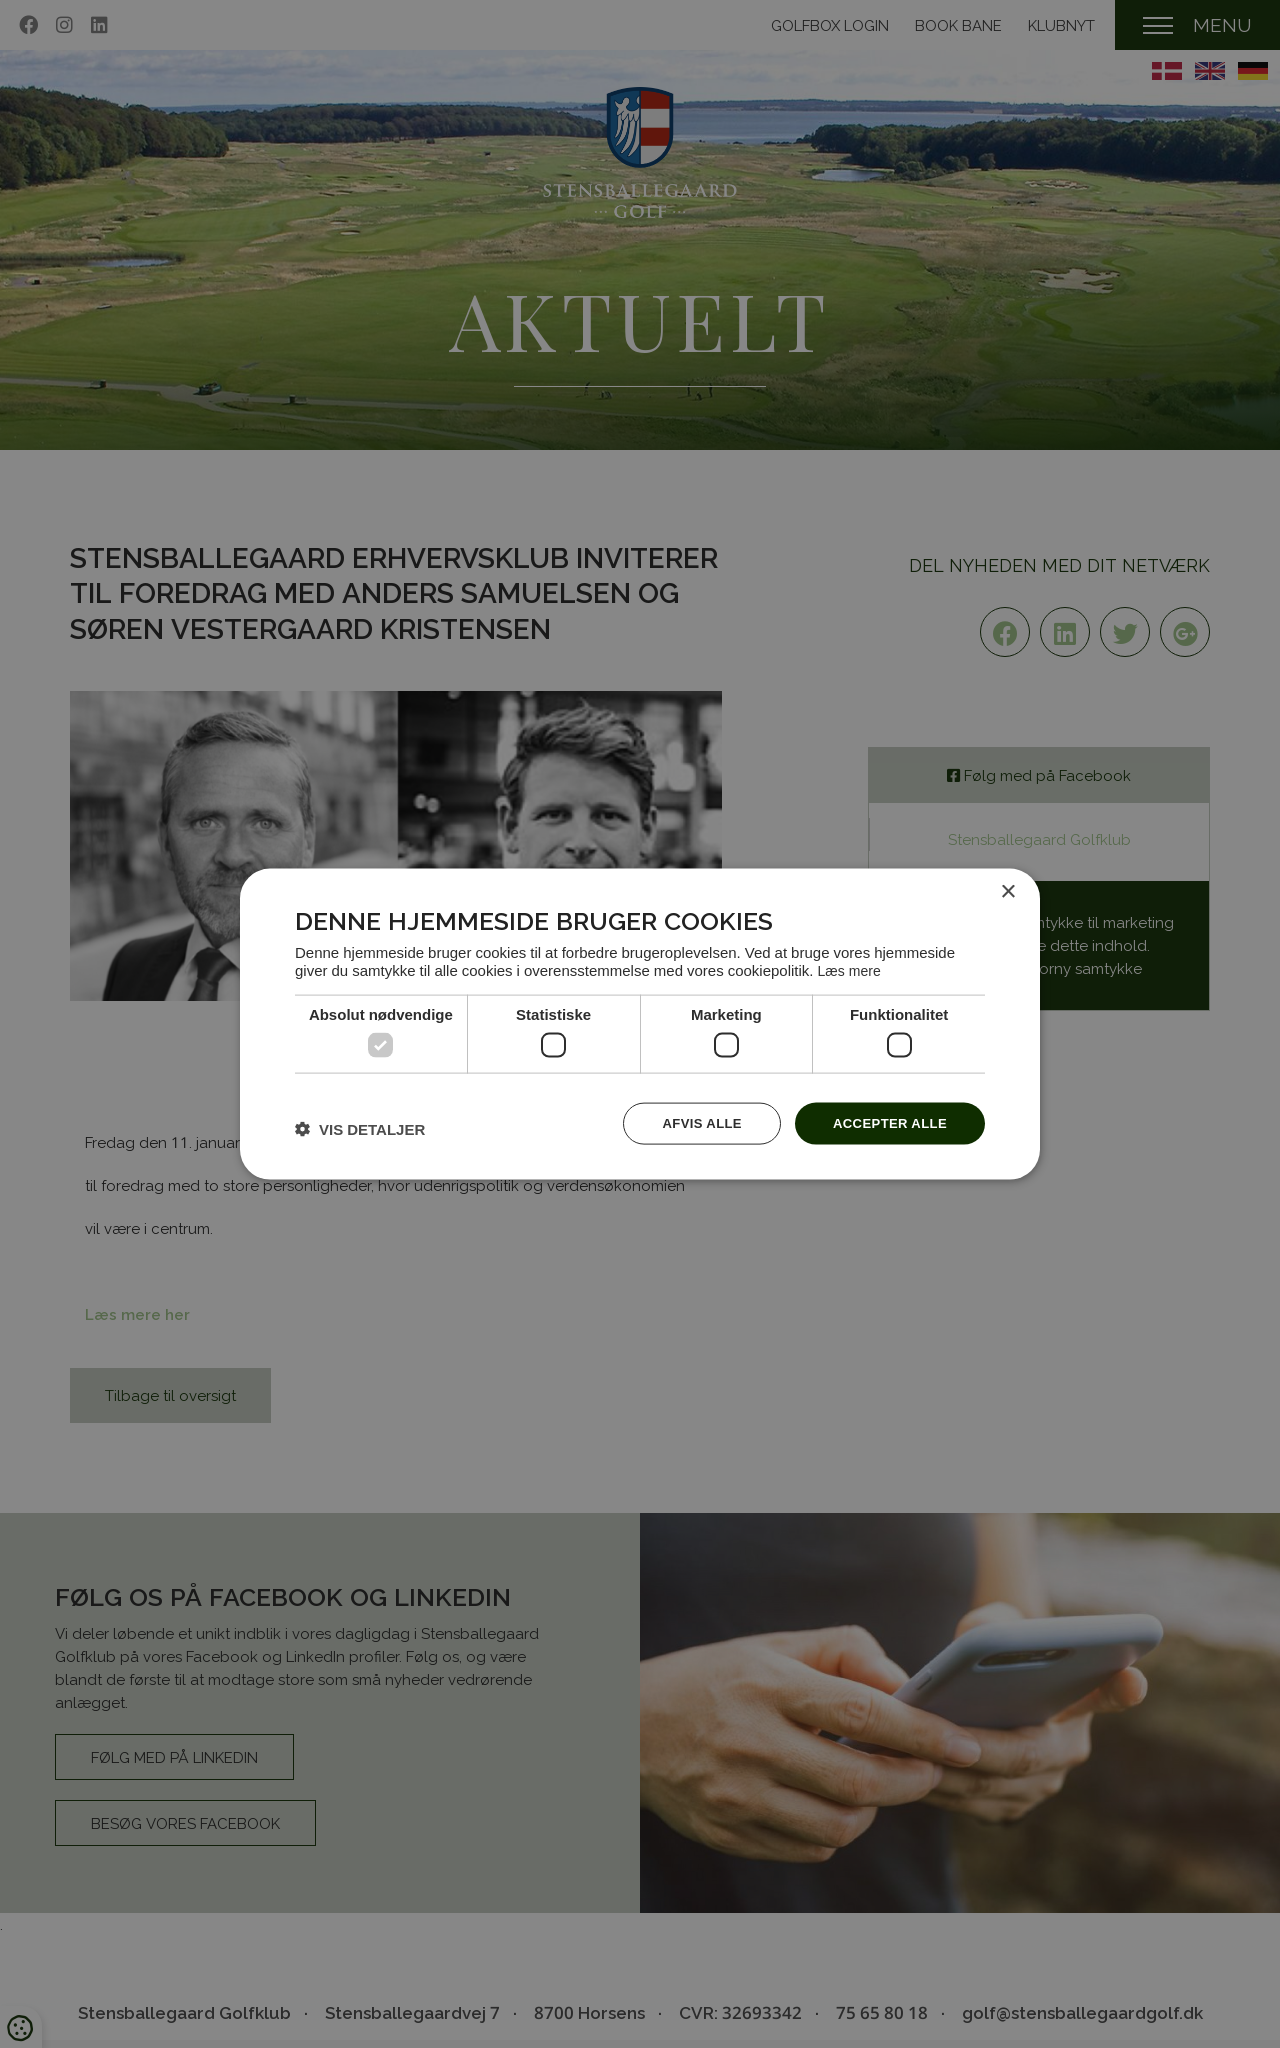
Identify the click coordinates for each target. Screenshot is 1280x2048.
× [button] (1007, 891)
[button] (360, 1128)
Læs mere (851, 968)
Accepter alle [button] (885, 1122)
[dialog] (640, 1024)
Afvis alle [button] (690, 1122)
